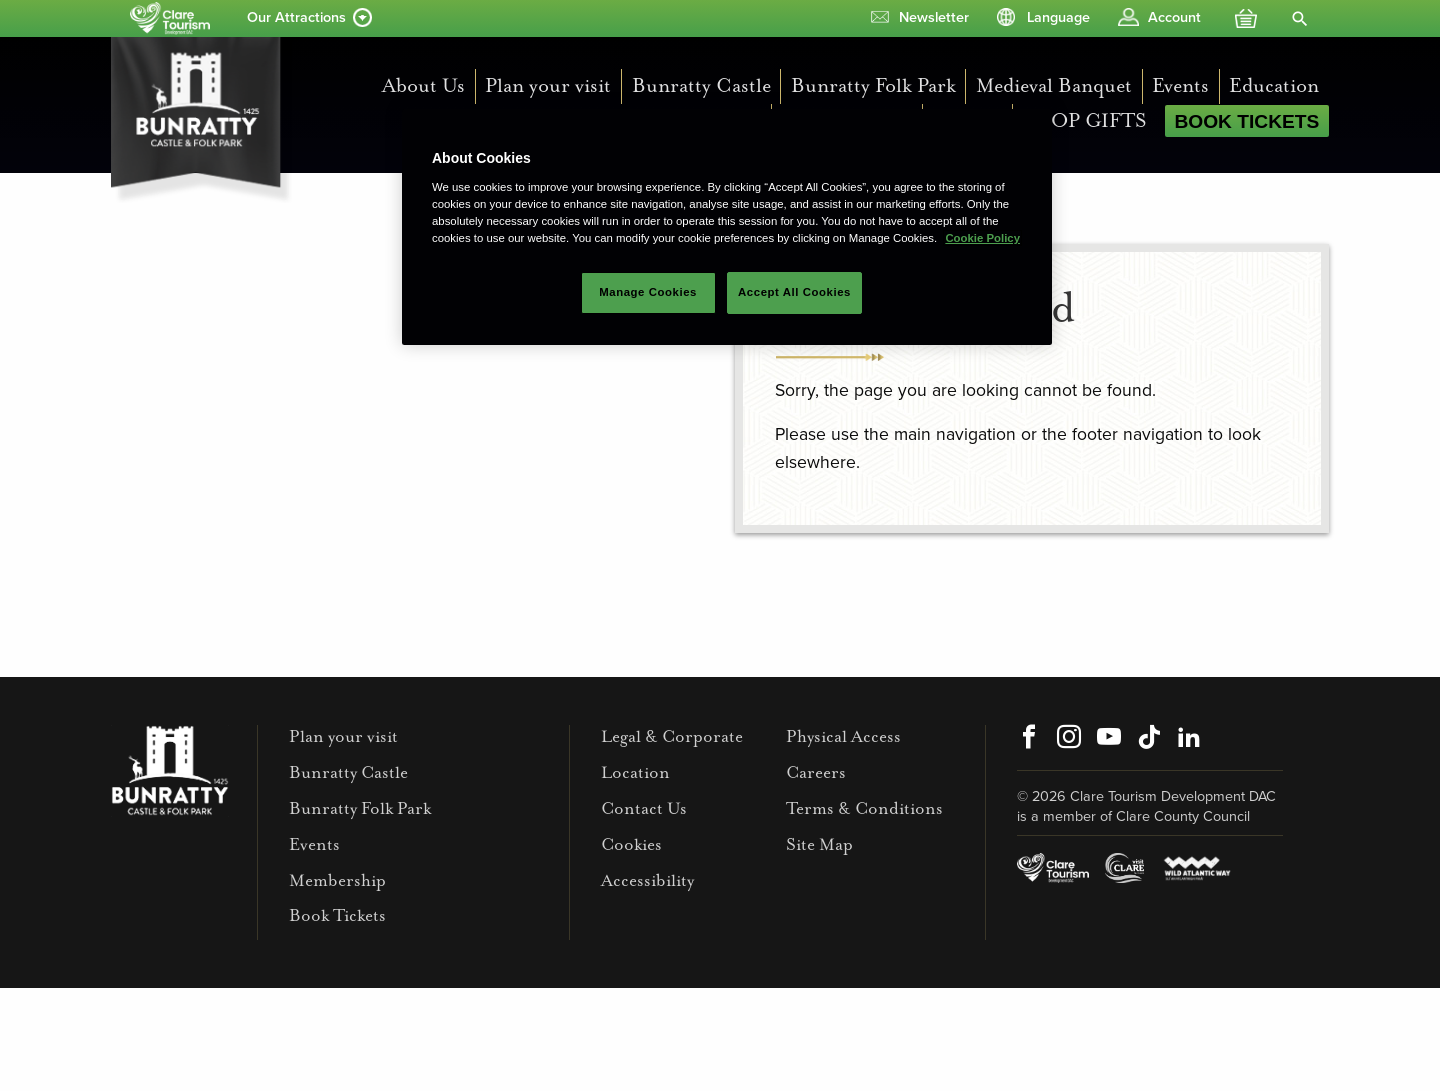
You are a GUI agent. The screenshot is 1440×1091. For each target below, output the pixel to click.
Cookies (631, 844)
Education (1274, 85)
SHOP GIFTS (1084, 120)
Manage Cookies (648, 292)
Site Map (819, 844)
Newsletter (934, 17)
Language (1058, 17)
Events (1180, 85)
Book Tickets (1246, 121)
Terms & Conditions (864, 808)
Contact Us (644, 808)
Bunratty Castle (701, 85)
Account (1174, 17)
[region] (727, 227)
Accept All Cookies (794, 292)
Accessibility (647, 880)
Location (635, 772)
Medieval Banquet (1054, 85)
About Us (423, 85)
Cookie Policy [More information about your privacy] (982, 238)
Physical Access (843, 736)
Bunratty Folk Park (873, 85)
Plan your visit (548, 85)
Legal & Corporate (672, 736)
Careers (816, 772)
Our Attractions (296, 17)
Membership (337, 880)
